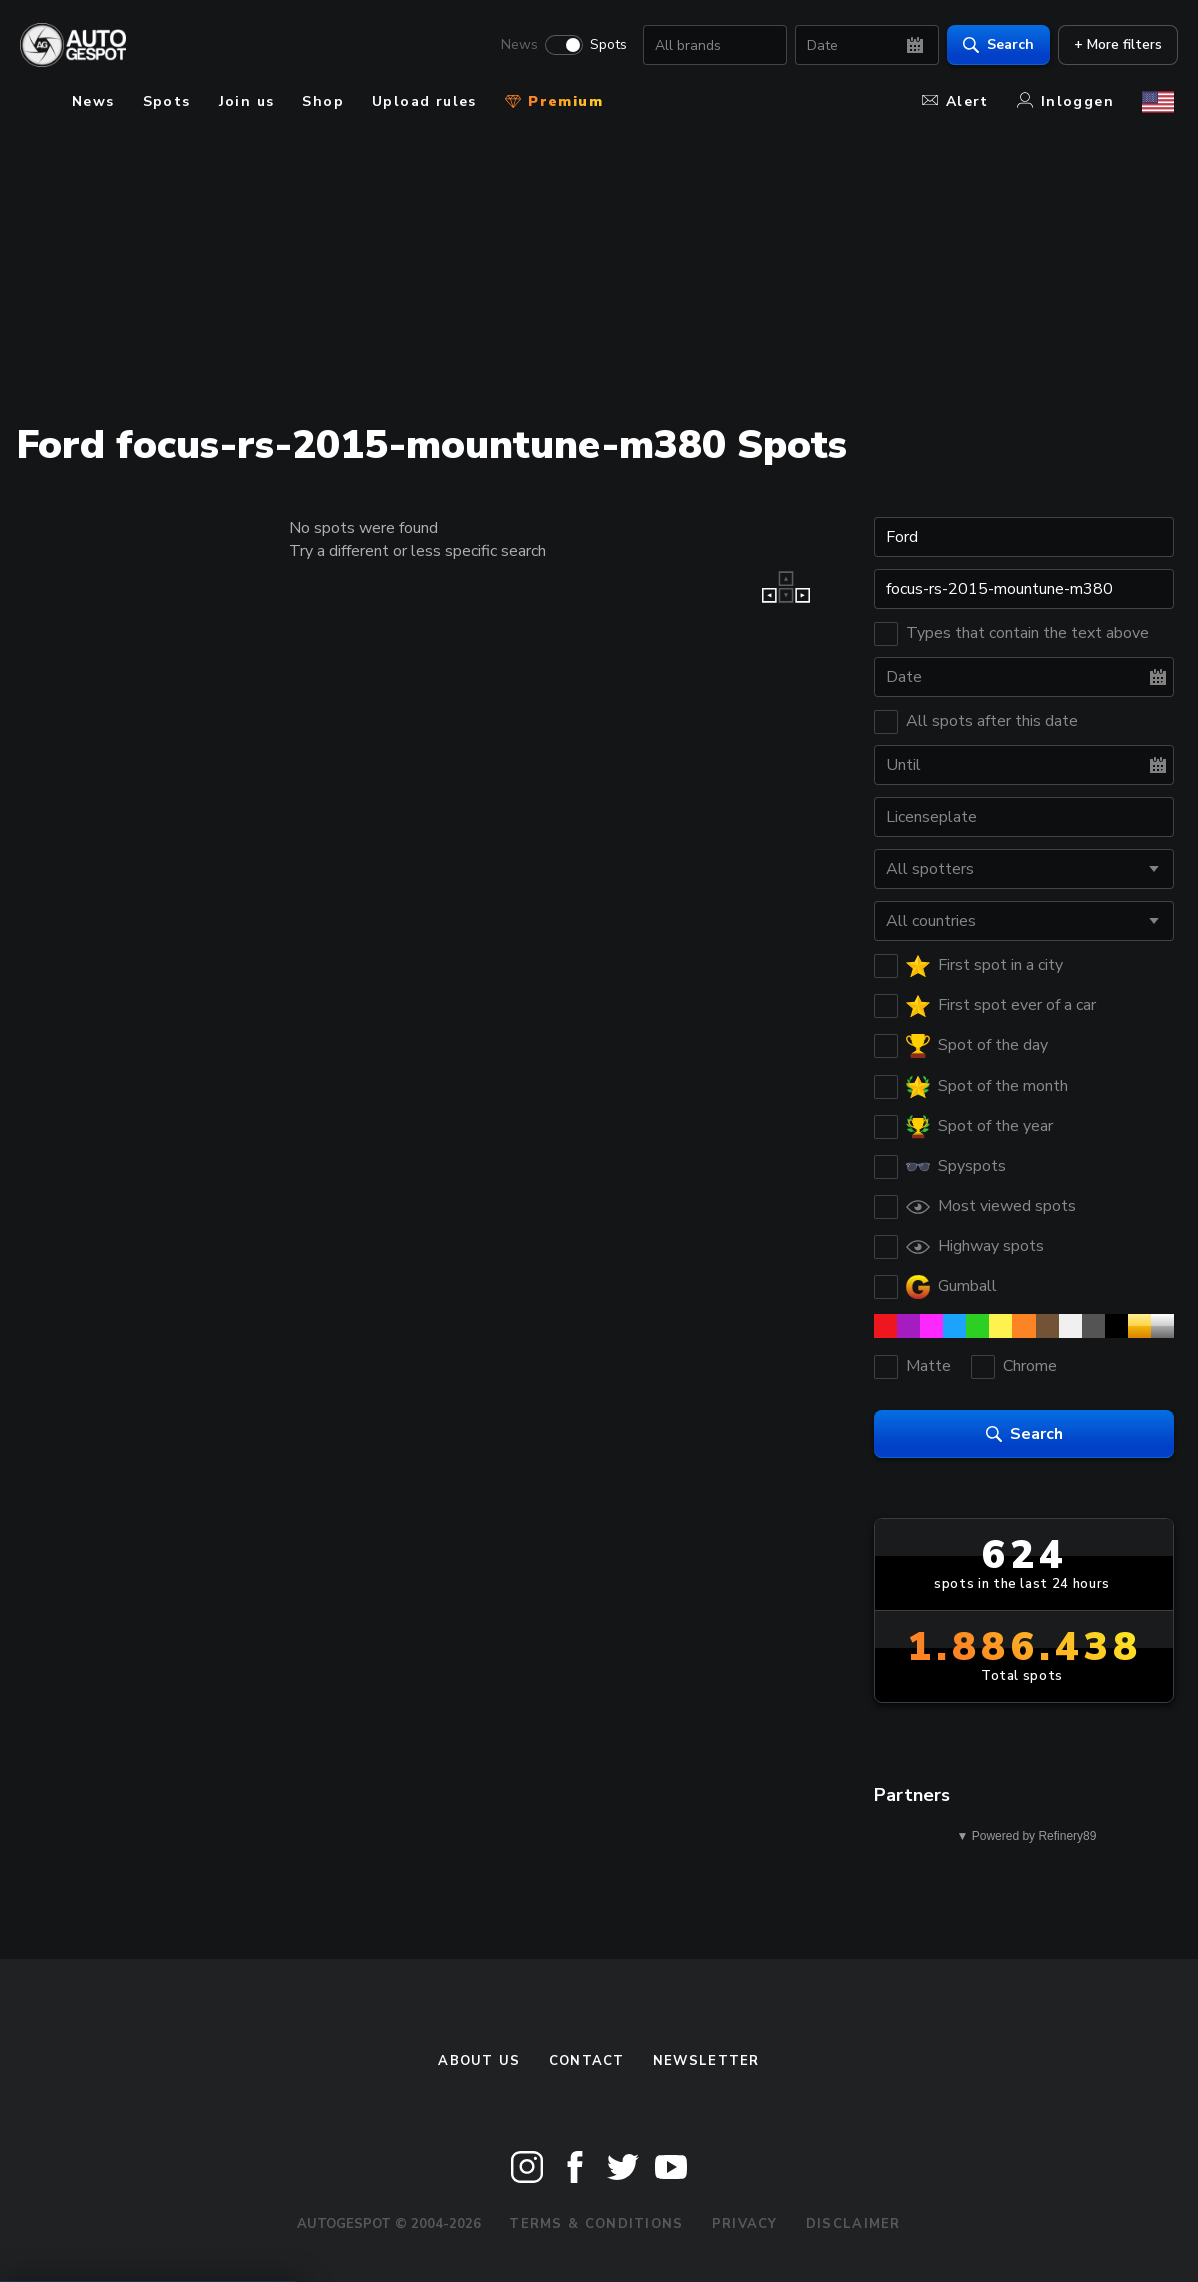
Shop (323, 101)
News (515, 46)
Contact (587, 2061)
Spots (604, 46)
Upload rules (424, 101)
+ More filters (1114, 45)
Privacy (745, 2224)
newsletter (706, 2061)
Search (994, 45)
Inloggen (1065, 101)
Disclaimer (853, 2224)
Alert (955, 101)
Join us (247, 101)
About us (479, 2061)
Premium (554, 101)
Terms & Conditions (596, 2224)
